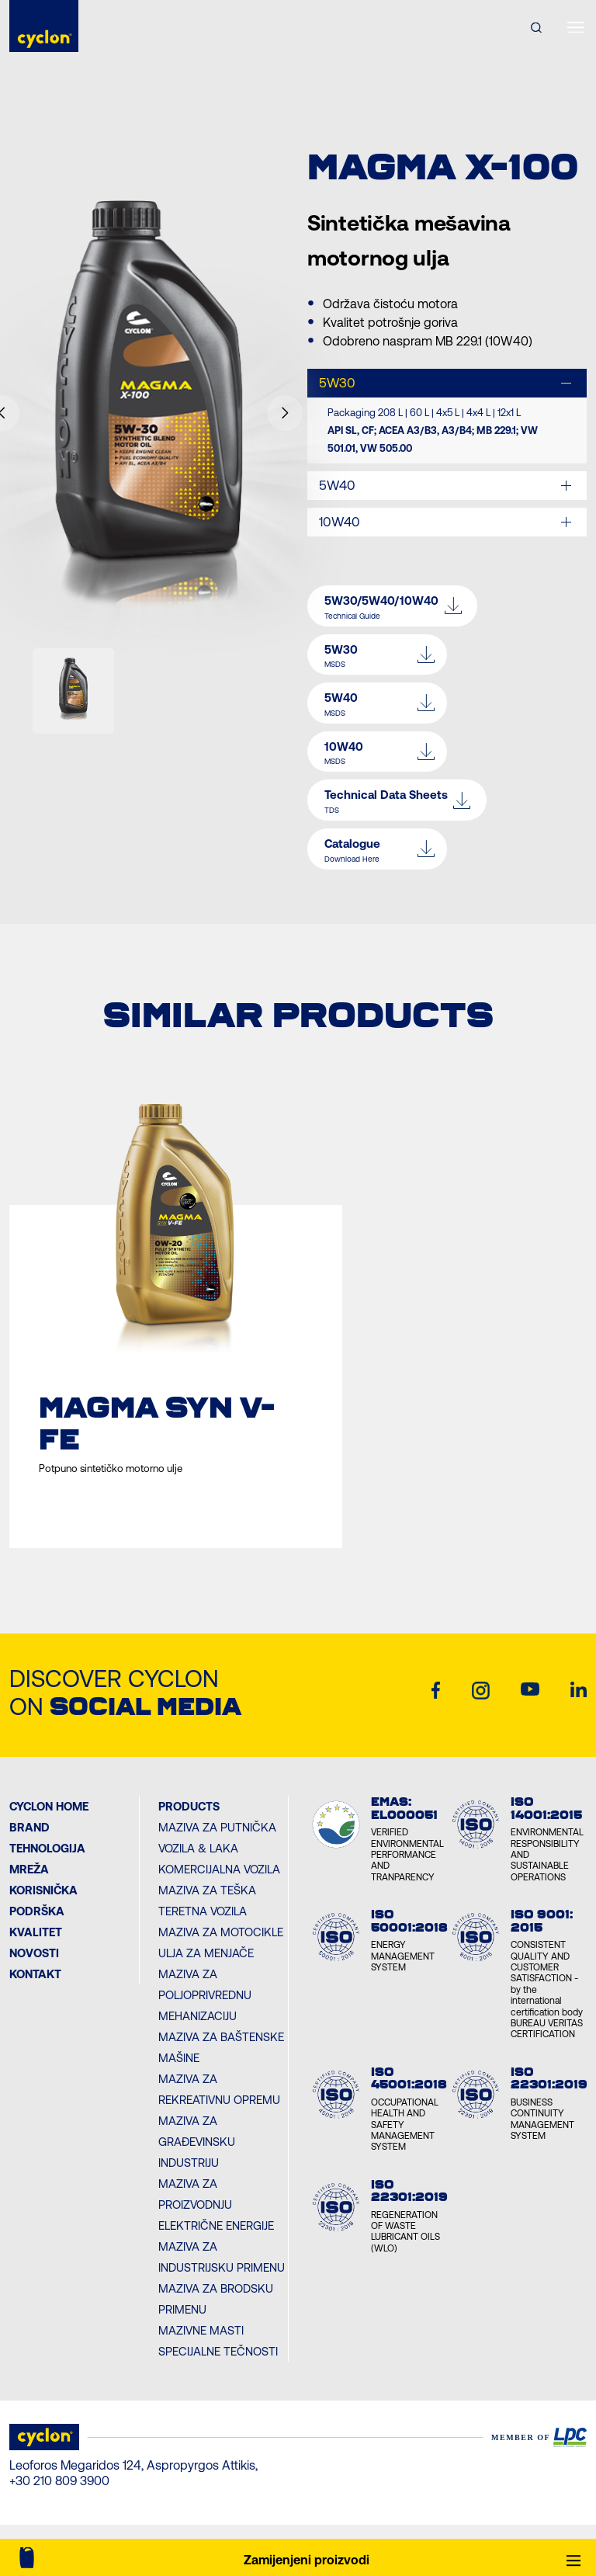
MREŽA (29, 1869)
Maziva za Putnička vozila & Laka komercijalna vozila (219, 1848)
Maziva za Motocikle (220, 1932)
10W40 (339, 521)
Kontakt (35, 1974)
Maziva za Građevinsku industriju (196, 2141)
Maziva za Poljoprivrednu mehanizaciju (204, 1994)
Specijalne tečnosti (218, 2351)
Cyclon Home (48, 1806)
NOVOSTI (34, 1953)
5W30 (337, 383)
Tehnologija (47, 1848)
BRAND (29, 1827)
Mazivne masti (201, 2330)
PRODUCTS (189, 1806)
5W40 (337, 485)
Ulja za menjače (206, 1953)
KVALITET (35, 1932)
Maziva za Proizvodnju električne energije (216, 2204)
